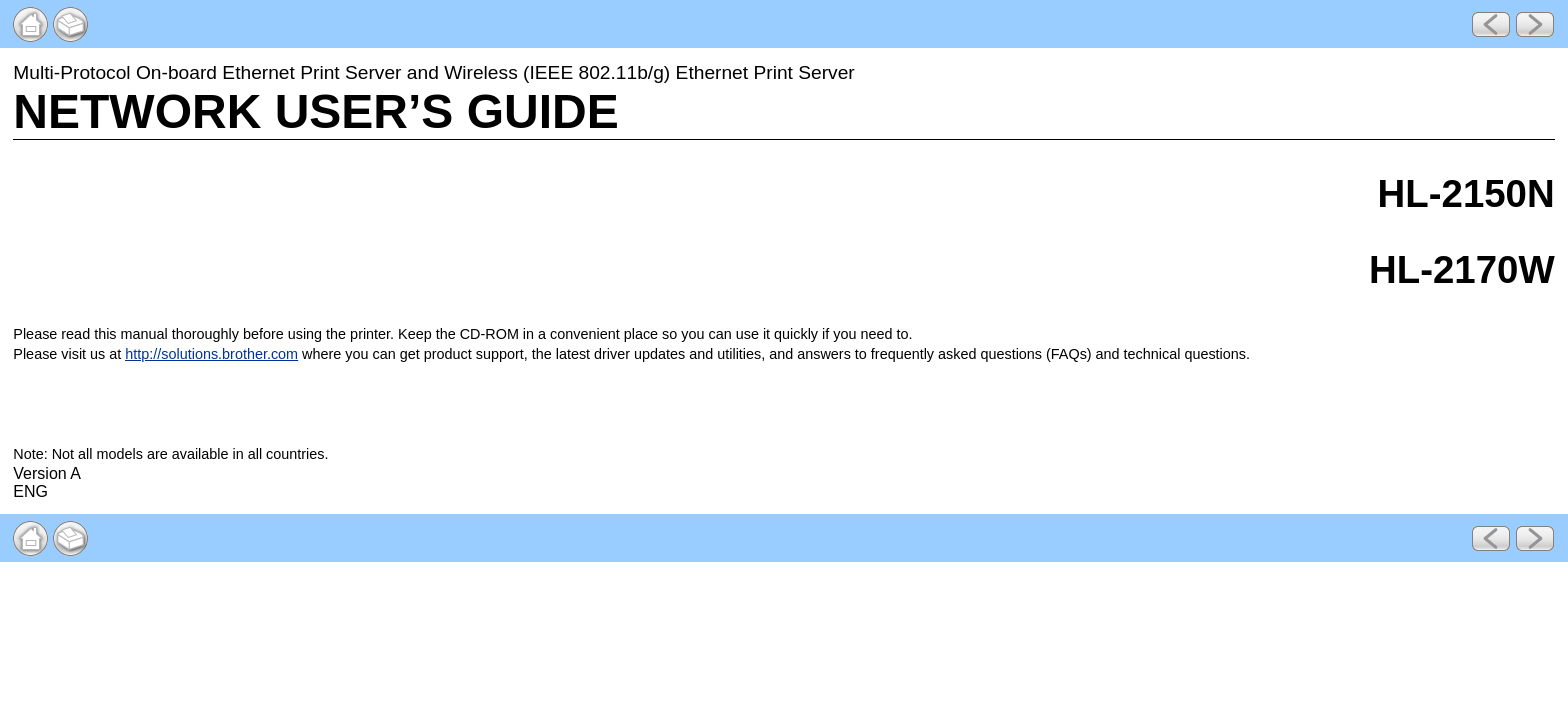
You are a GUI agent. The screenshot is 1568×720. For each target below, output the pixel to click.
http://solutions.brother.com (211, 354)
